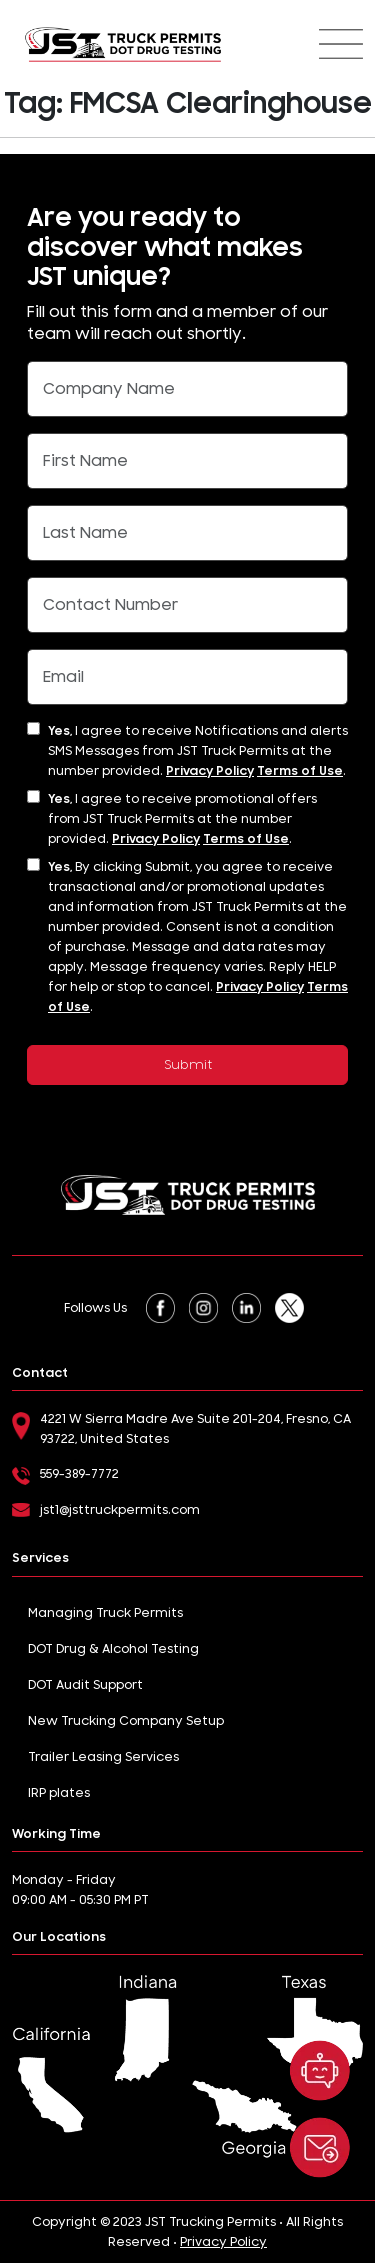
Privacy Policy (210, 771)
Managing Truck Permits (105, 1613)
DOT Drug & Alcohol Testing (113, 1649)
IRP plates (59, 1793)
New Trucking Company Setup (126, 1721)
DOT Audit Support (85, 1685)
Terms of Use (300, 771)
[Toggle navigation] (341, 44)
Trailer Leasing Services (103, 1757)
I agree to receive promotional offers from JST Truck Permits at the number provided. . (182, 819)
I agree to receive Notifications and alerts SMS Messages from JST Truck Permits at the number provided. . (198, 751)
